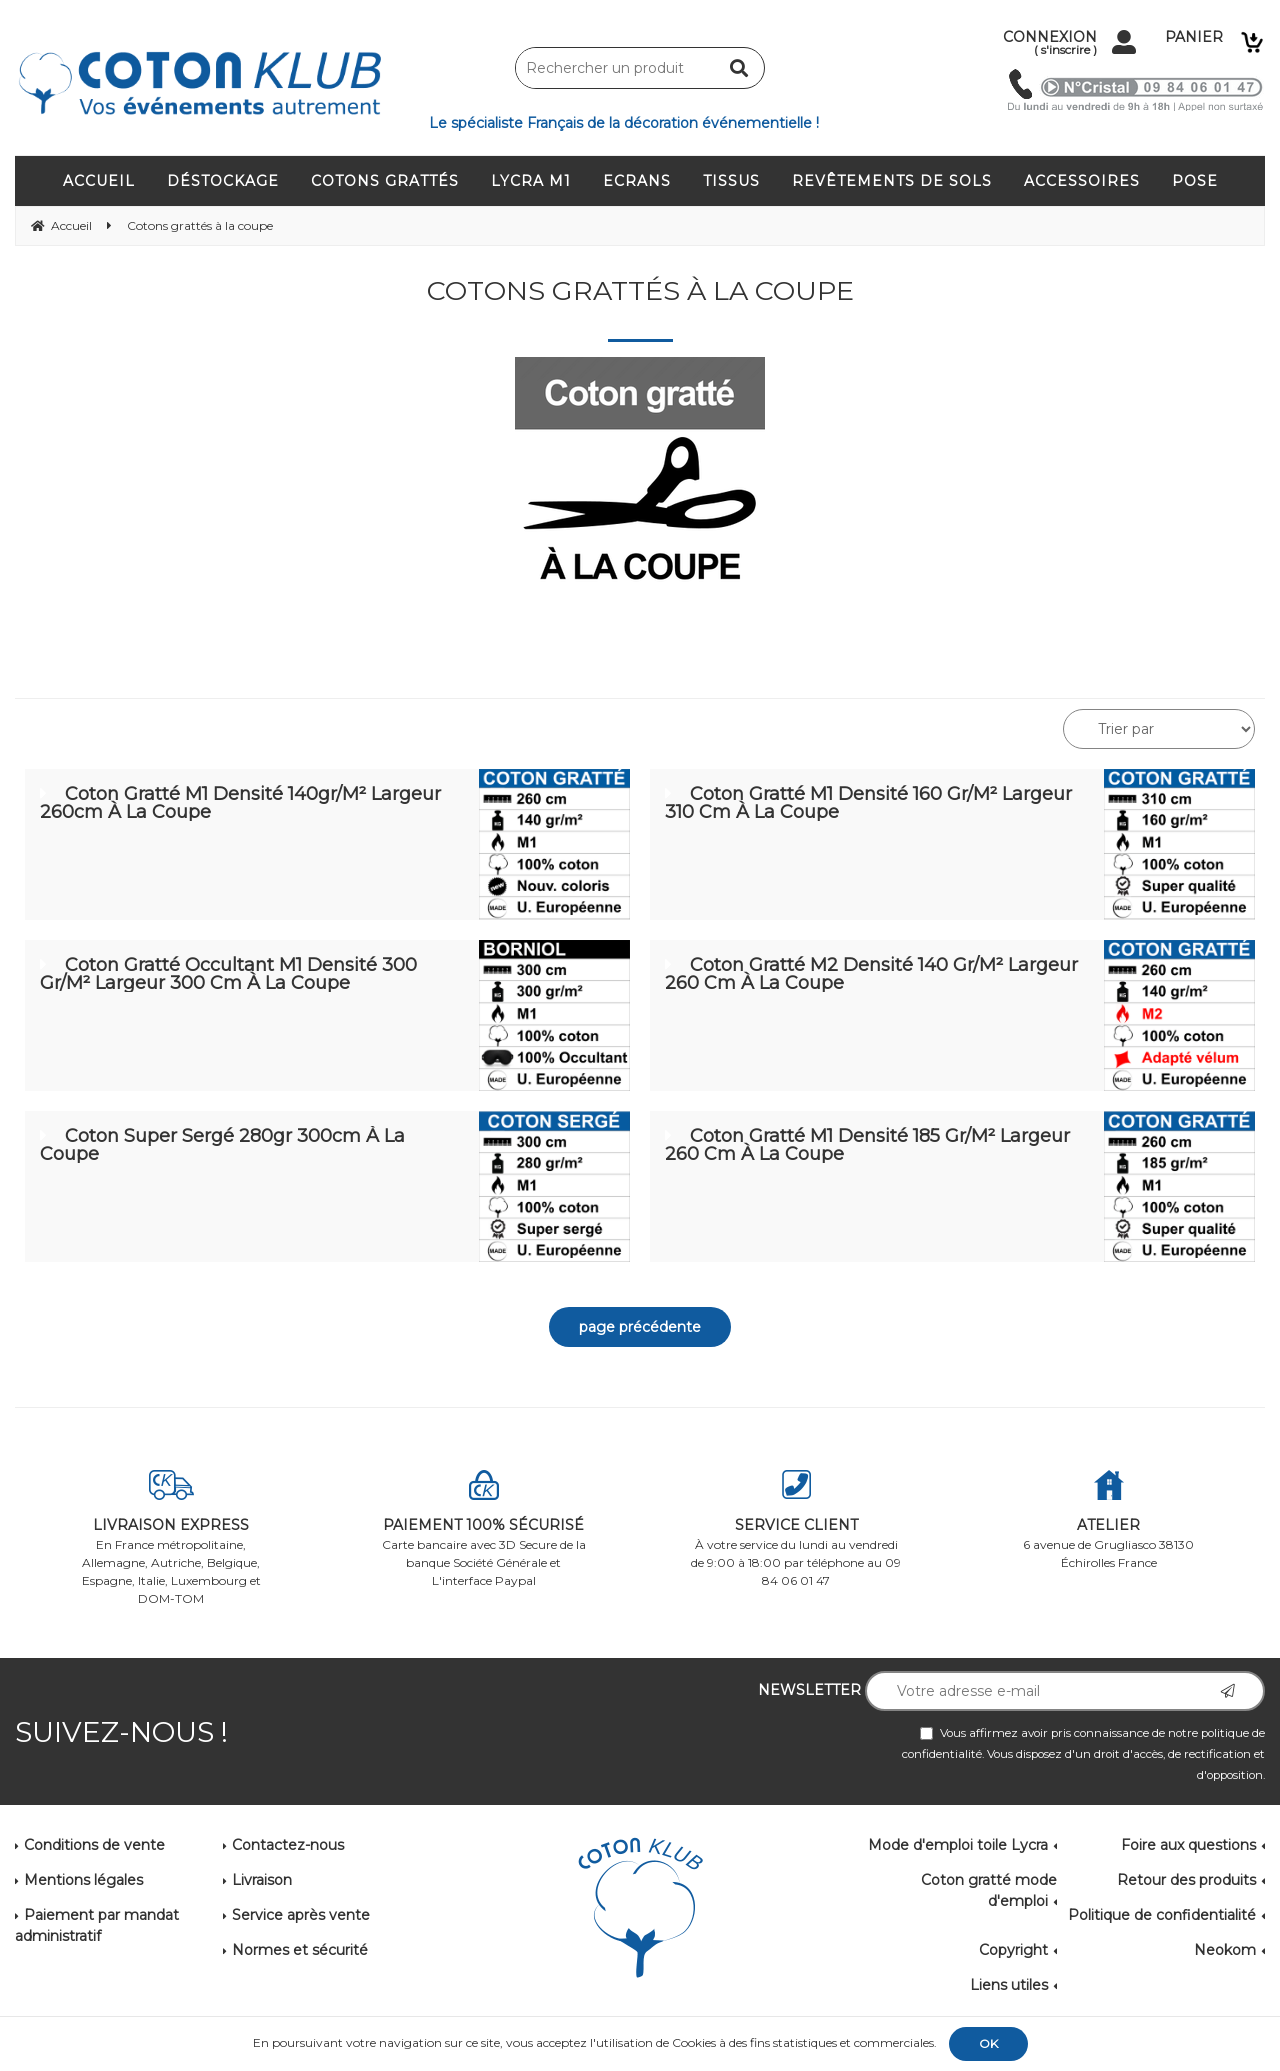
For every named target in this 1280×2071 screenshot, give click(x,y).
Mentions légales (83, 1880)
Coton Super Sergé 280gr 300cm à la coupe (222, 1144)
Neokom (1225, 1950)
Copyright (1013, 1950)
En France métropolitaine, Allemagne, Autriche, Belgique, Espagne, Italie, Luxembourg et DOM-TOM (171, 1538)
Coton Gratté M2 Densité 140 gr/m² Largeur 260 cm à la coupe (871, 973)
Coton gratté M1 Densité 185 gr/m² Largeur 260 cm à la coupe (867, 1144)
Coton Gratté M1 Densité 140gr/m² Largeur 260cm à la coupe (240, 802)
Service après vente (301, 1915)
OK (988, 2043)
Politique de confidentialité (1162, 1915)
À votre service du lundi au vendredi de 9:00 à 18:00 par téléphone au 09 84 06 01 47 (796, 1529)
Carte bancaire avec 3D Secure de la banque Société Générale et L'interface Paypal (484, 1529)
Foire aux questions (1188, 1845)
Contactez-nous (288, 1845)
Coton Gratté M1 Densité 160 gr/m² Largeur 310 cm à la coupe (868, 802)
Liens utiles (1009, 1985)
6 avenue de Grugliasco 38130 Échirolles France (1109, 1520)
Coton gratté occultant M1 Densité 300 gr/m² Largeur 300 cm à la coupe (228, 973)
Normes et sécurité (300, 1950)
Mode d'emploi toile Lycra (958, 1845)
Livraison (262, 1880)
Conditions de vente (94, 1845)
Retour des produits (1186, 1880)
